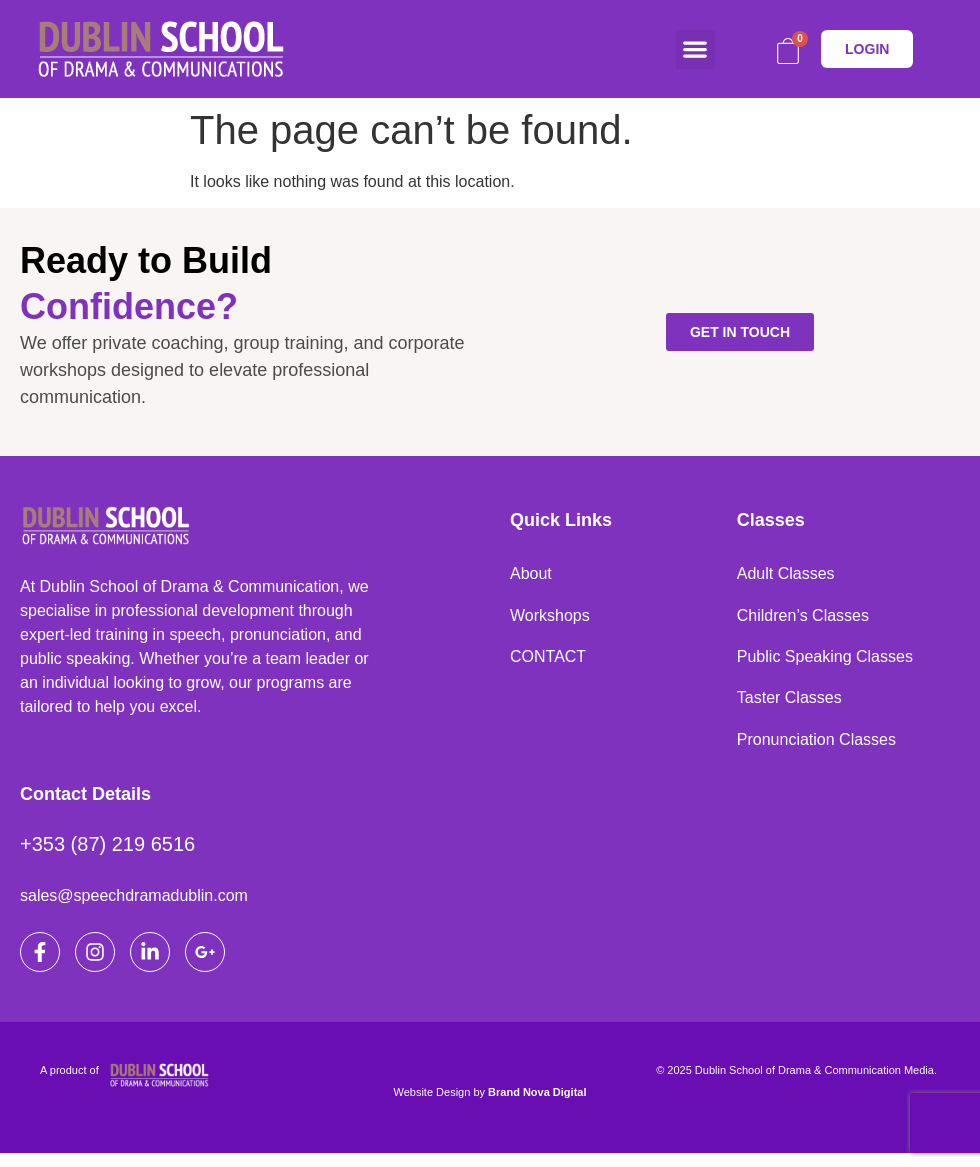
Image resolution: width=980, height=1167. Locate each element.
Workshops (550, 619)
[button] (695, 49)
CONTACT (548, 663)
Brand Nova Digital (537, 1106)
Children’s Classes (803, 619)
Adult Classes (786, 575)
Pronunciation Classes (816, 751)
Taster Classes (789, 707)
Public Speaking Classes (825, 663)
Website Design (432, 1106)
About (531, 575)
